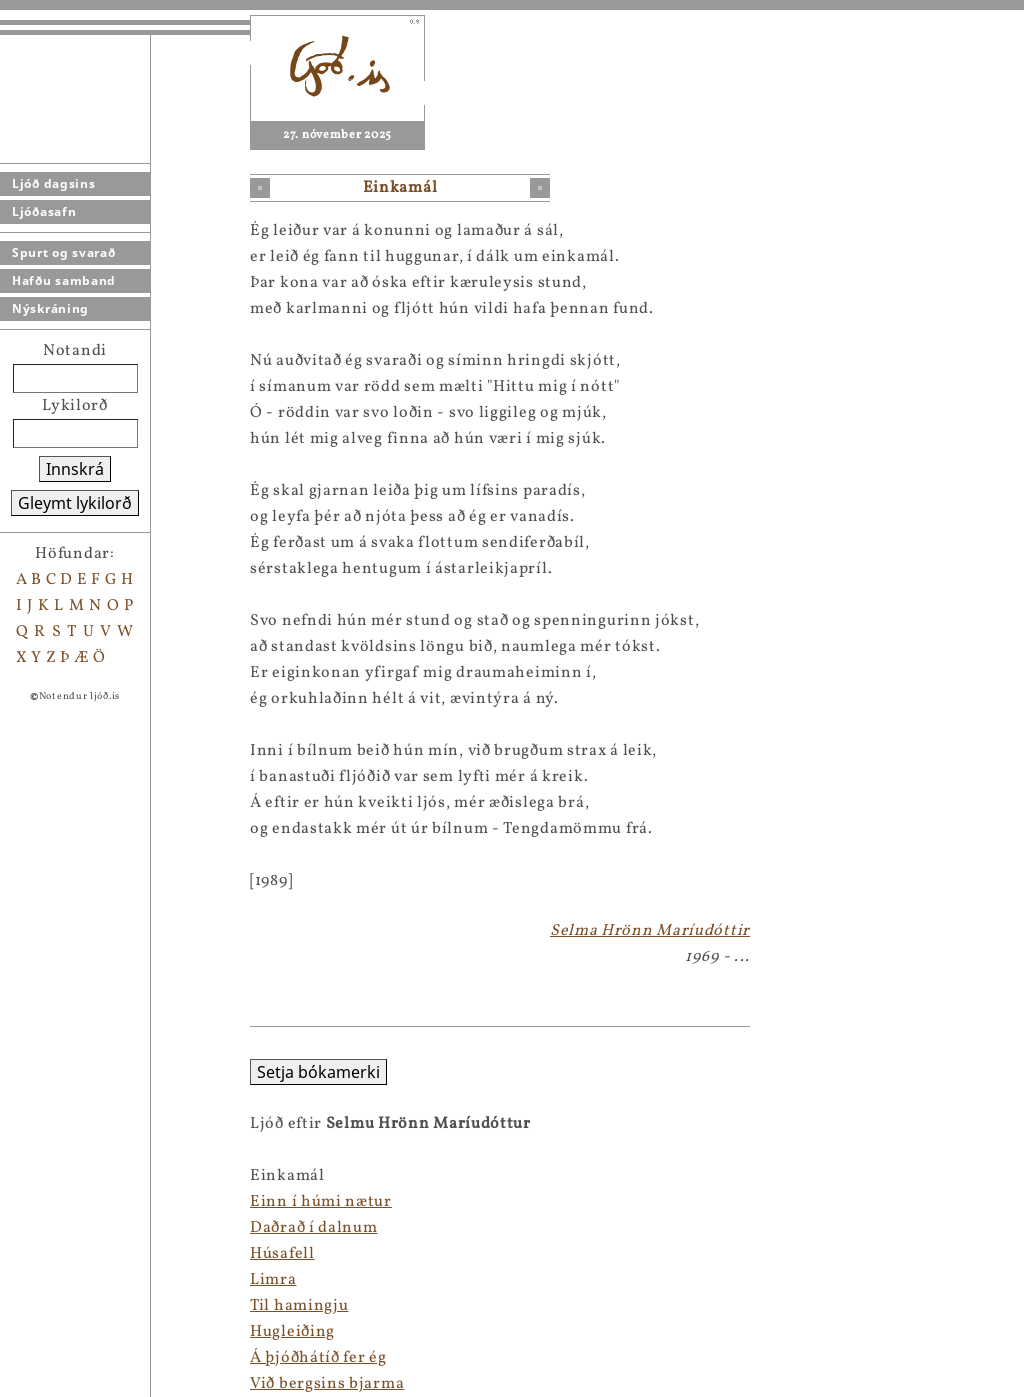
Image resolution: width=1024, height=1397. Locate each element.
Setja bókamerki (68, 1072)
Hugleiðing (42, 1332)
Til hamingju (49, 1306)
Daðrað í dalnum (64, 1228)
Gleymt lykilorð (75, 503)
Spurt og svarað (64, 252)
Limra (23, 1280)
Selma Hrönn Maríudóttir (650, 931)
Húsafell (32, 1254)
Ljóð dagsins (53, 183)
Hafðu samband (64, 280)
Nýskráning (50, 308)
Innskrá (75, 469)
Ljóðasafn (44, 211)
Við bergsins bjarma (77, 1384)
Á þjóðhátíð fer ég (68, 1358)
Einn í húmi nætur (71, 1202)
